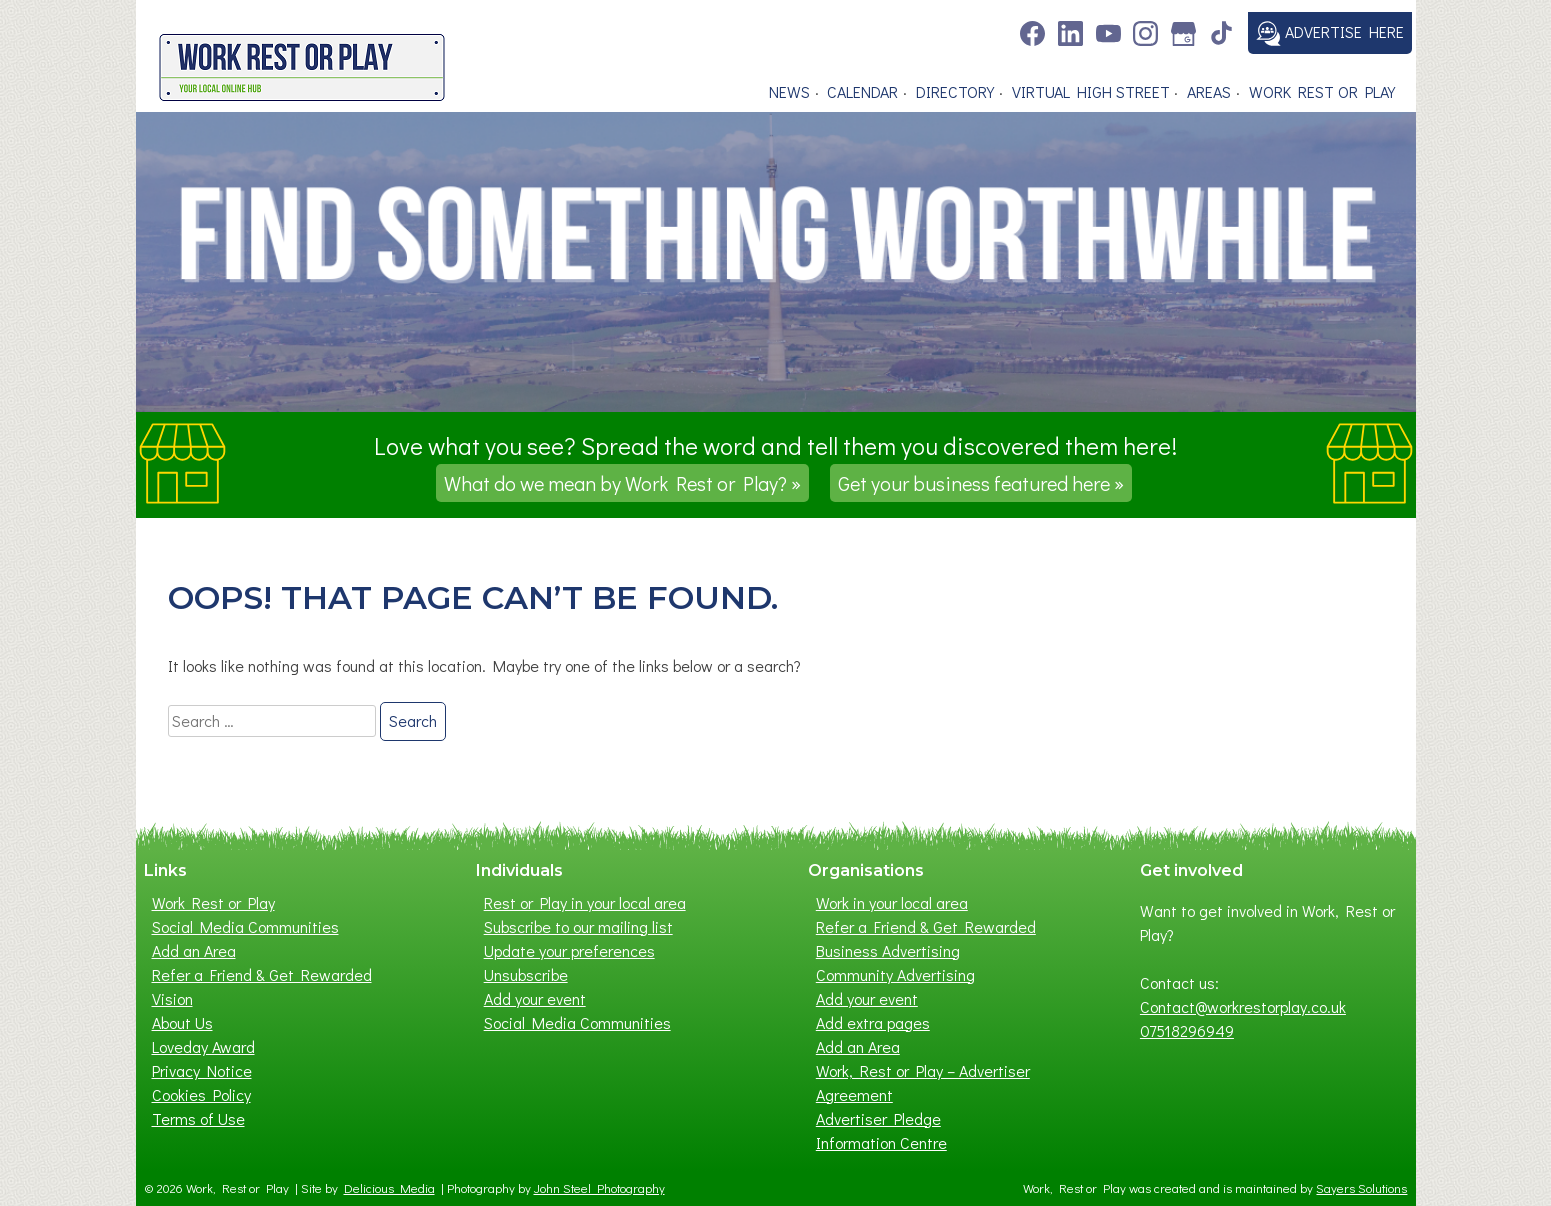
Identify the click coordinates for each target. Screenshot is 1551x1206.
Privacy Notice (202, 1070)
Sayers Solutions (1361, 1188)
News (789, 91)
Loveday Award (203, 1046)
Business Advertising (888, 950)
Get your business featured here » (981, 483)
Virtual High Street (1091, 91)
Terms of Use (198, 1118)
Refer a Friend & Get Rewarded (262, 974)
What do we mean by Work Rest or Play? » (622, 483)
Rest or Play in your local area (585, 902)
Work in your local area (892, 902)
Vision (172, 998)
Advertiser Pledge (878, 1118)
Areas (1209, 91)
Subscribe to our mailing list (578, 926)
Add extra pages (873, 1022)
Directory (955, 91)
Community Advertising (895, 974)
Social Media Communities (245, 926)
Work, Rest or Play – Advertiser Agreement (923, 1082)
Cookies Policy (201, 1094)
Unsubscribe (526, 974)
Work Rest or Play (1322, 91)
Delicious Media (389, 1188)
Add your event (535, 998)
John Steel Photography (599, 1188)
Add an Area (194, 950)
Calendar (862, 91)
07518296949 (1187, 1030)
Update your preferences (569, 950)
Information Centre (881, 1142)
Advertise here (1330, 34)
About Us (182, 1022)
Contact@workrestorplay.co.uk (1243, 1006)
